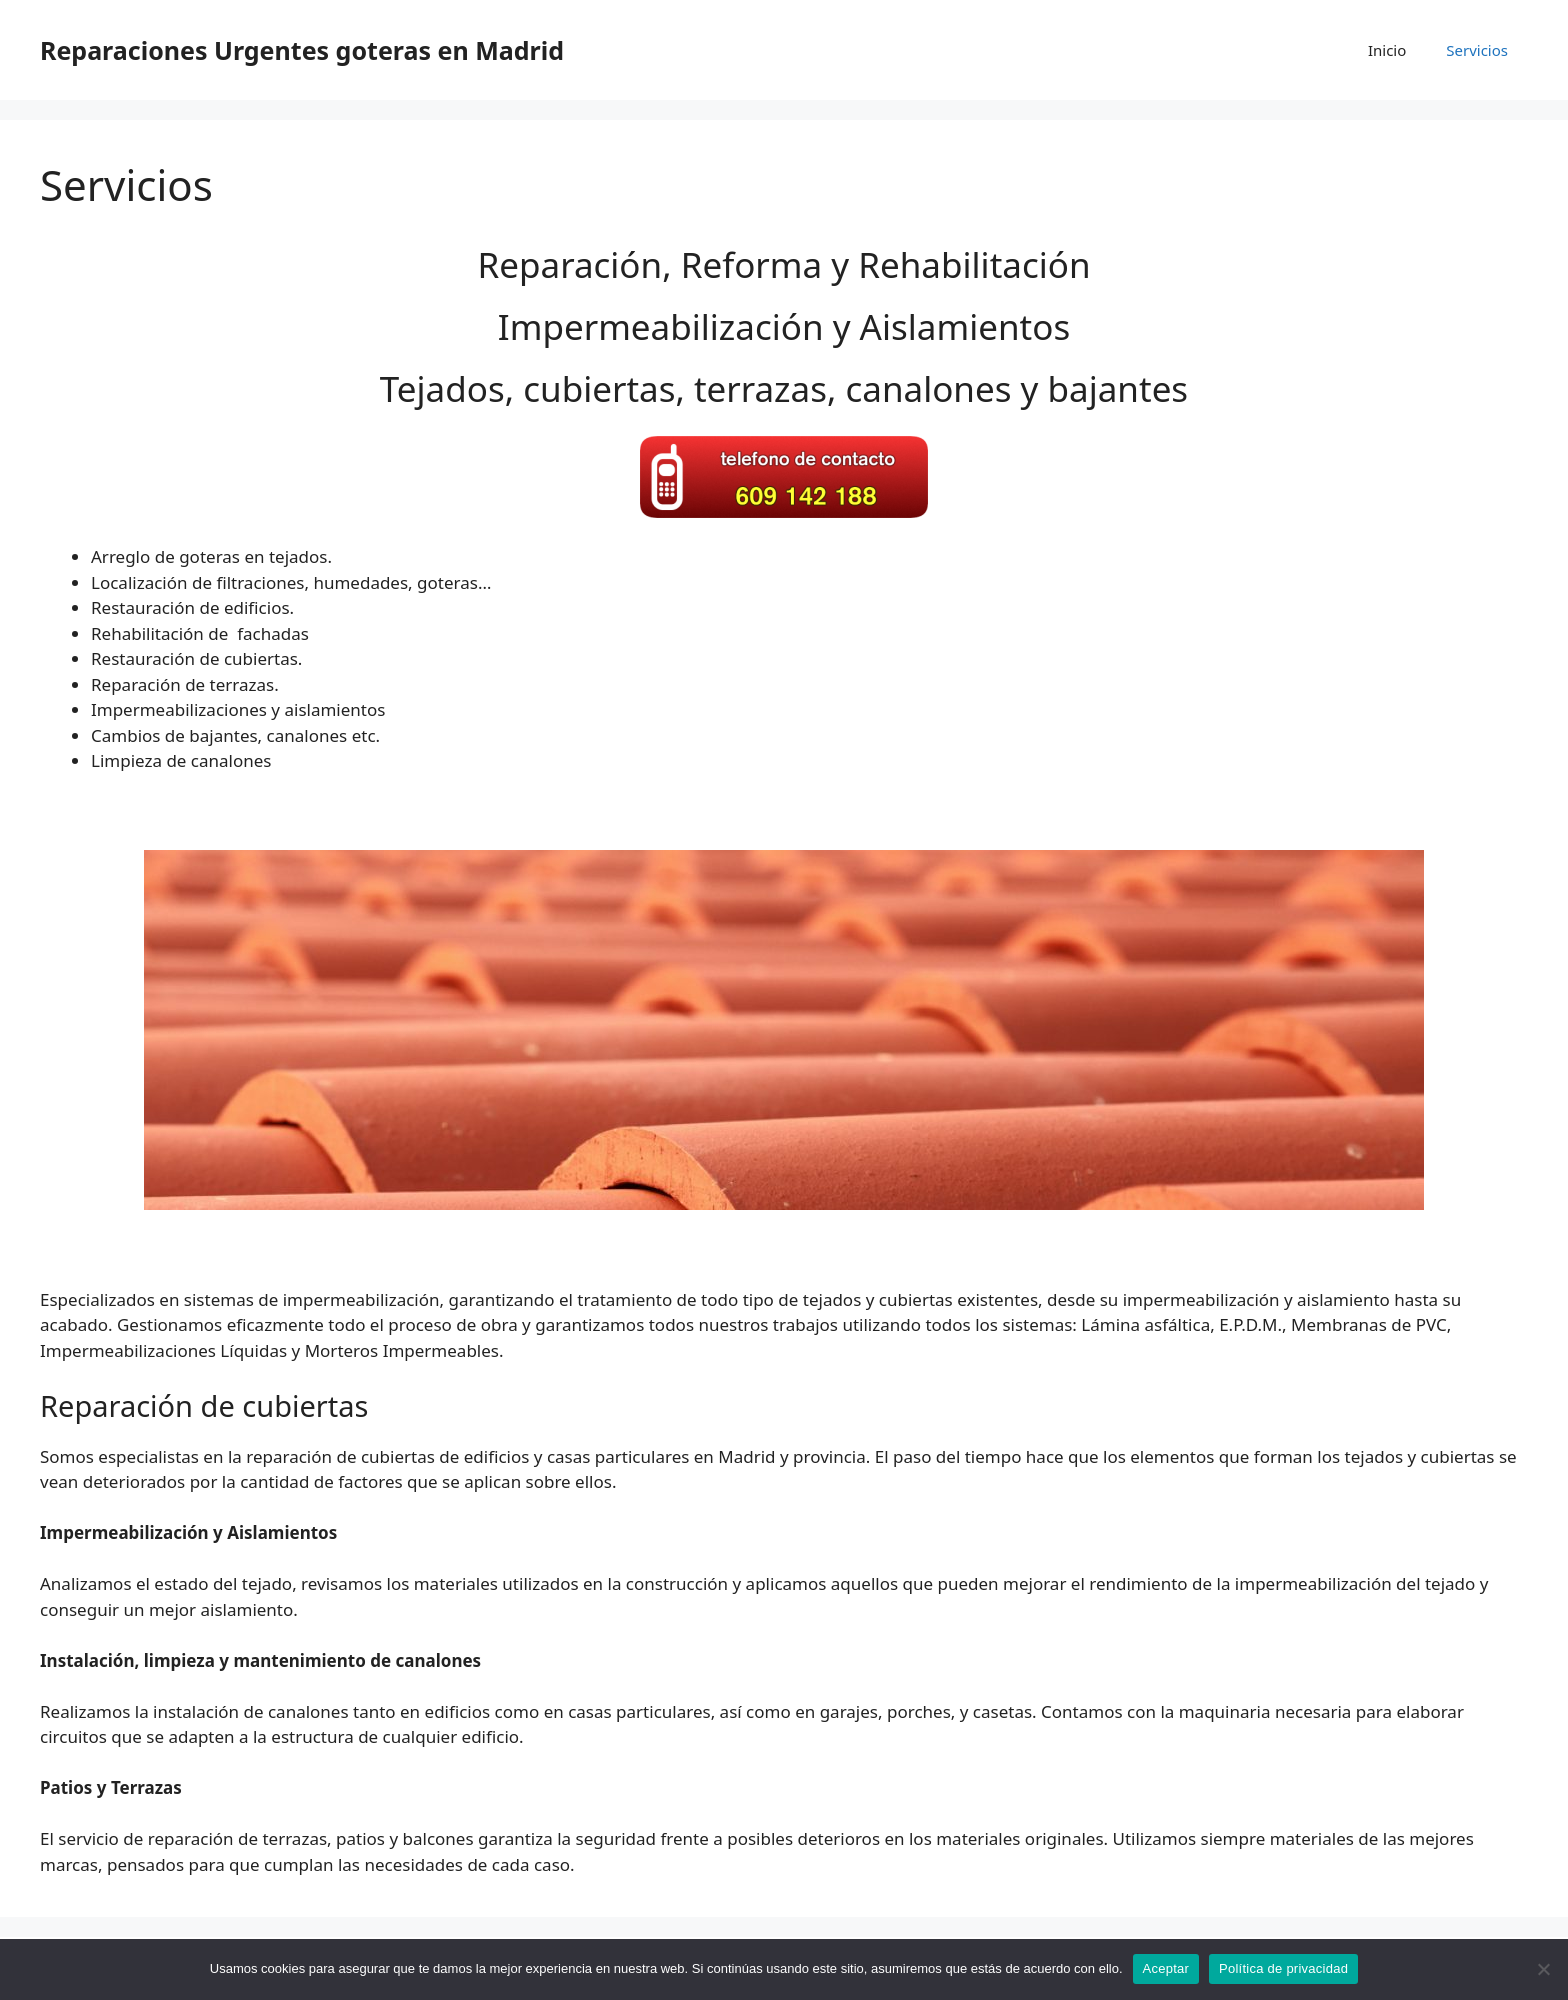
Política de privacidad (1283, 1968)
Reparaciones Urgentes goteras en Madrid (302, 50)
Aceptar (1166, 1968)
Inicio (1387, 50)
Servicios (1477, 50)
